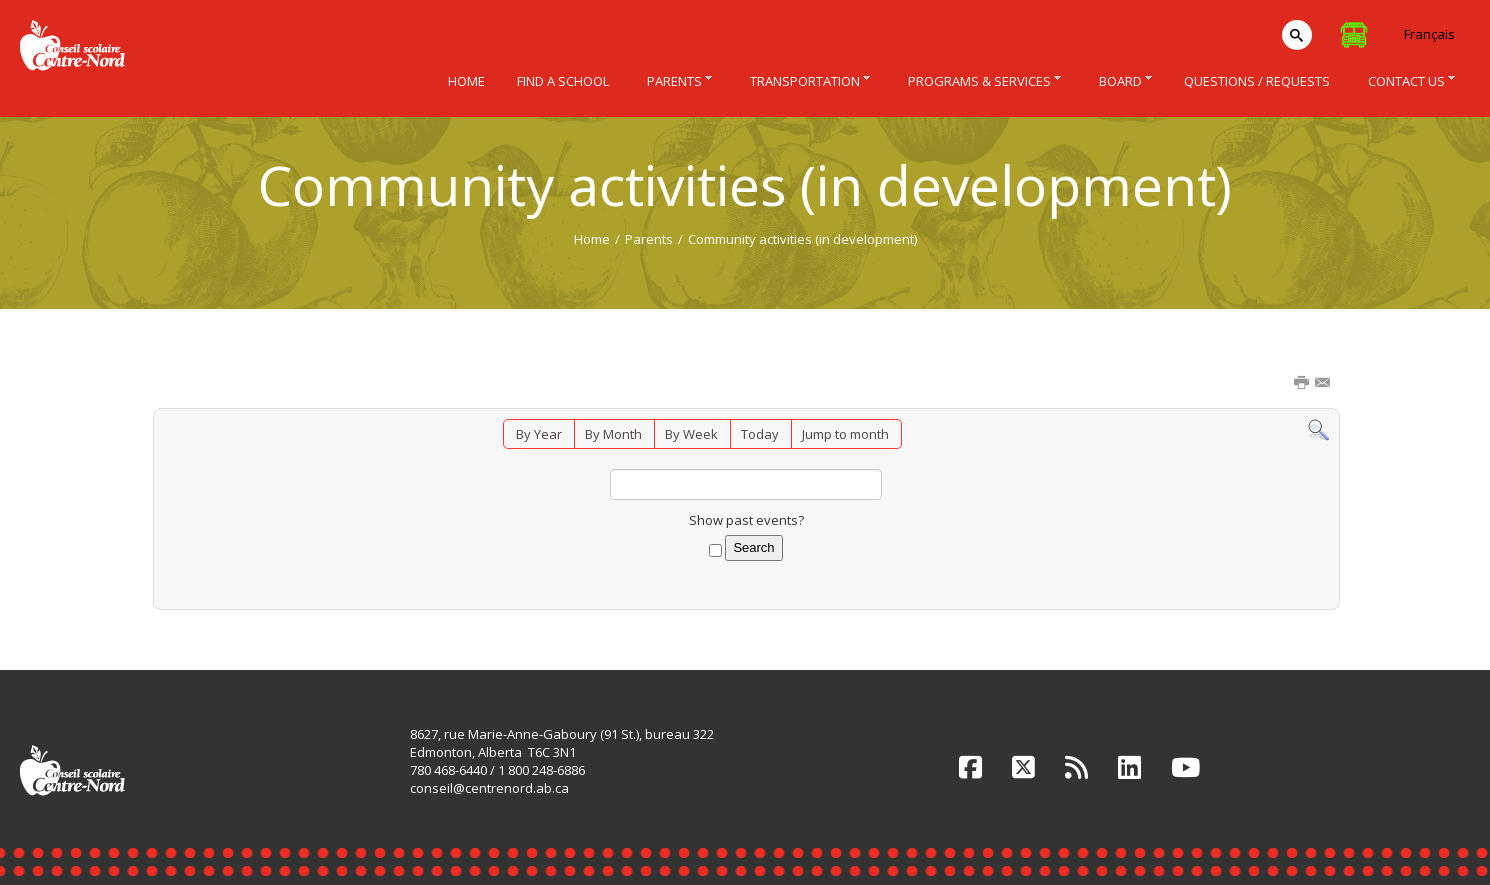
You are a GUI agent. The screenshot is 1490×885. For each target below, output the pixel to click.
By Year (539, 434)
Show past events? (746, 520)
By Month (613, 434)
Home (592, 239)
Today (760, 434)
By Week (691, 434)
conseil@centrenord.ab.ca (489, 788)
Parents (649, 239)
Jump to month (845, 434)
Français (1429, 34)
